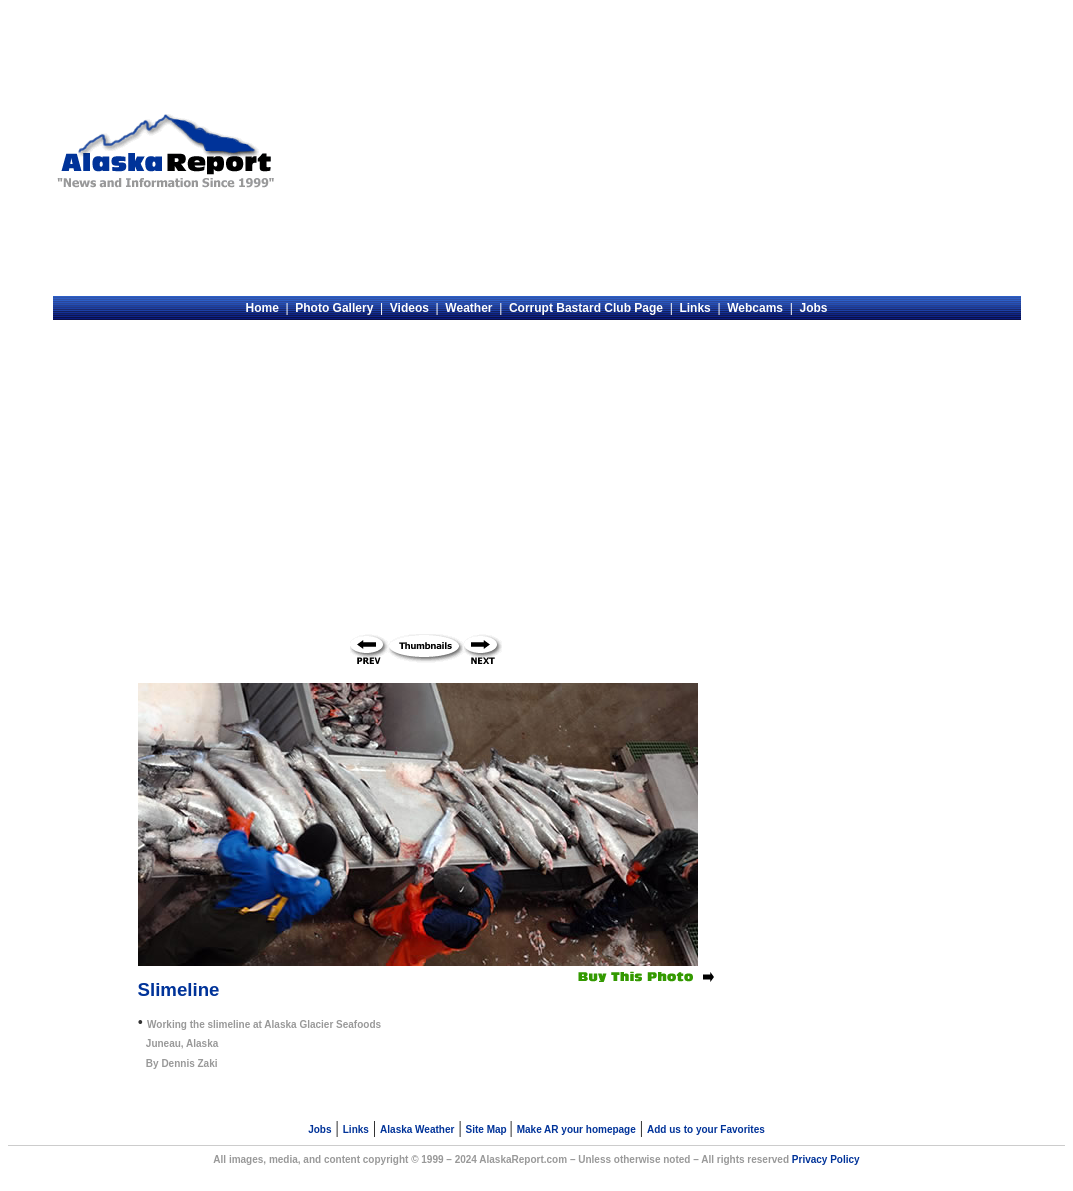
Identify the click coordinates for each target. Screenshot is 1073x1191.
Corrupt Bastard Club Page (586, 308)
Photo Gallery (334, 308)
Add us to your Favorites (706, 1129)
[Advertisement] (651, 151)
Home (261, 308)
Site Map (488, 1129)
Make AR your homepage (576, 1129)
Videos (409, 308)
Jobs (814, 308)
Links (694, 308)
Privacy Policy (826, 1159)
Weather (468, 308)
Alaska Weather (417, 1129)
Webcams (755, 308)
